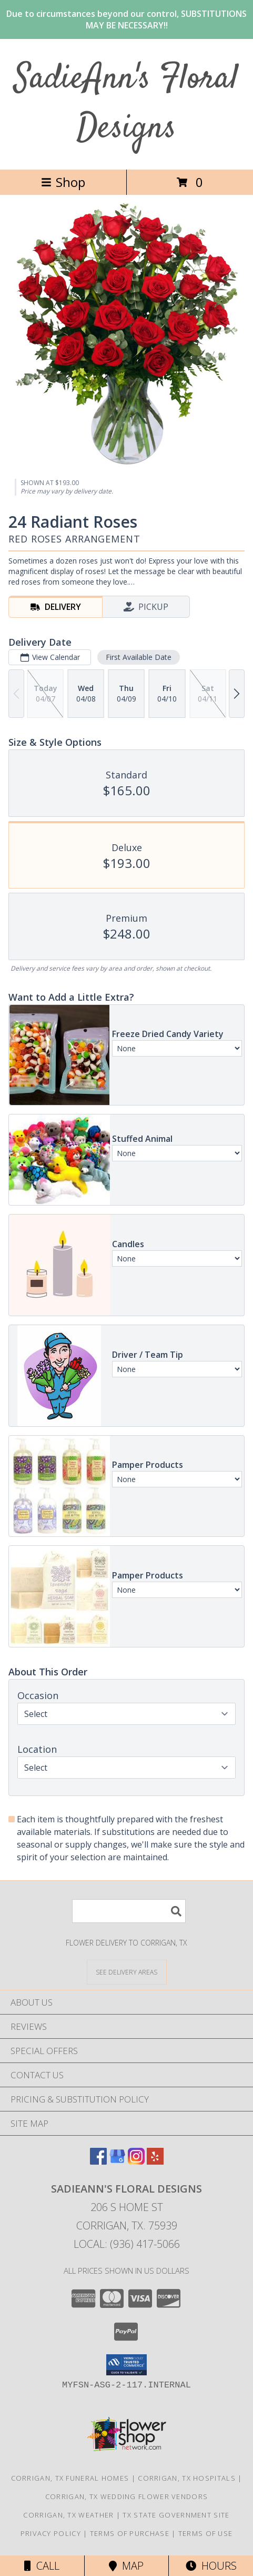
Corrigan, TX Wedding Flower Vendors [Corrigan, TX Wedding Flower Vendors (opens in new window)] (126, 2496)
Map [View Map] (126, 2566)
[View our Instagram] (136, 2161)
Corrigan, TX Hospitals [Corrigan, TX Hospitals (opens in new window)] (187, 2478)
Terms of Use (205, 2533)
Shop (63, 182)
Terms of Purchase (129, 2533)
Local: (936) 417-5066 (127, 2244)
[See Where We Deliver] (127, 1972)
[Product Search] (129, 1911)
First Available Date (138, 657)
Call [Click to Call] (41, 2566)
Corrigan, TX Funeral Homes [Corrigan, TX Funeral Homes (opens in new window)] (70, 2478)
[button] (126, 2364)
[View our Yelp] (155, 2161)
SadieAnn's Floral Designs (126, 104)
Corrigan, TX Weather (68, 2515)
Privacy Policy (51, 2533)
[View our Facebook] (98, 2161)
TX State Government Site (176, 2515)
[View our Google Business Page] (117, 2161)
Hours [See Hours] (211, 2566)
